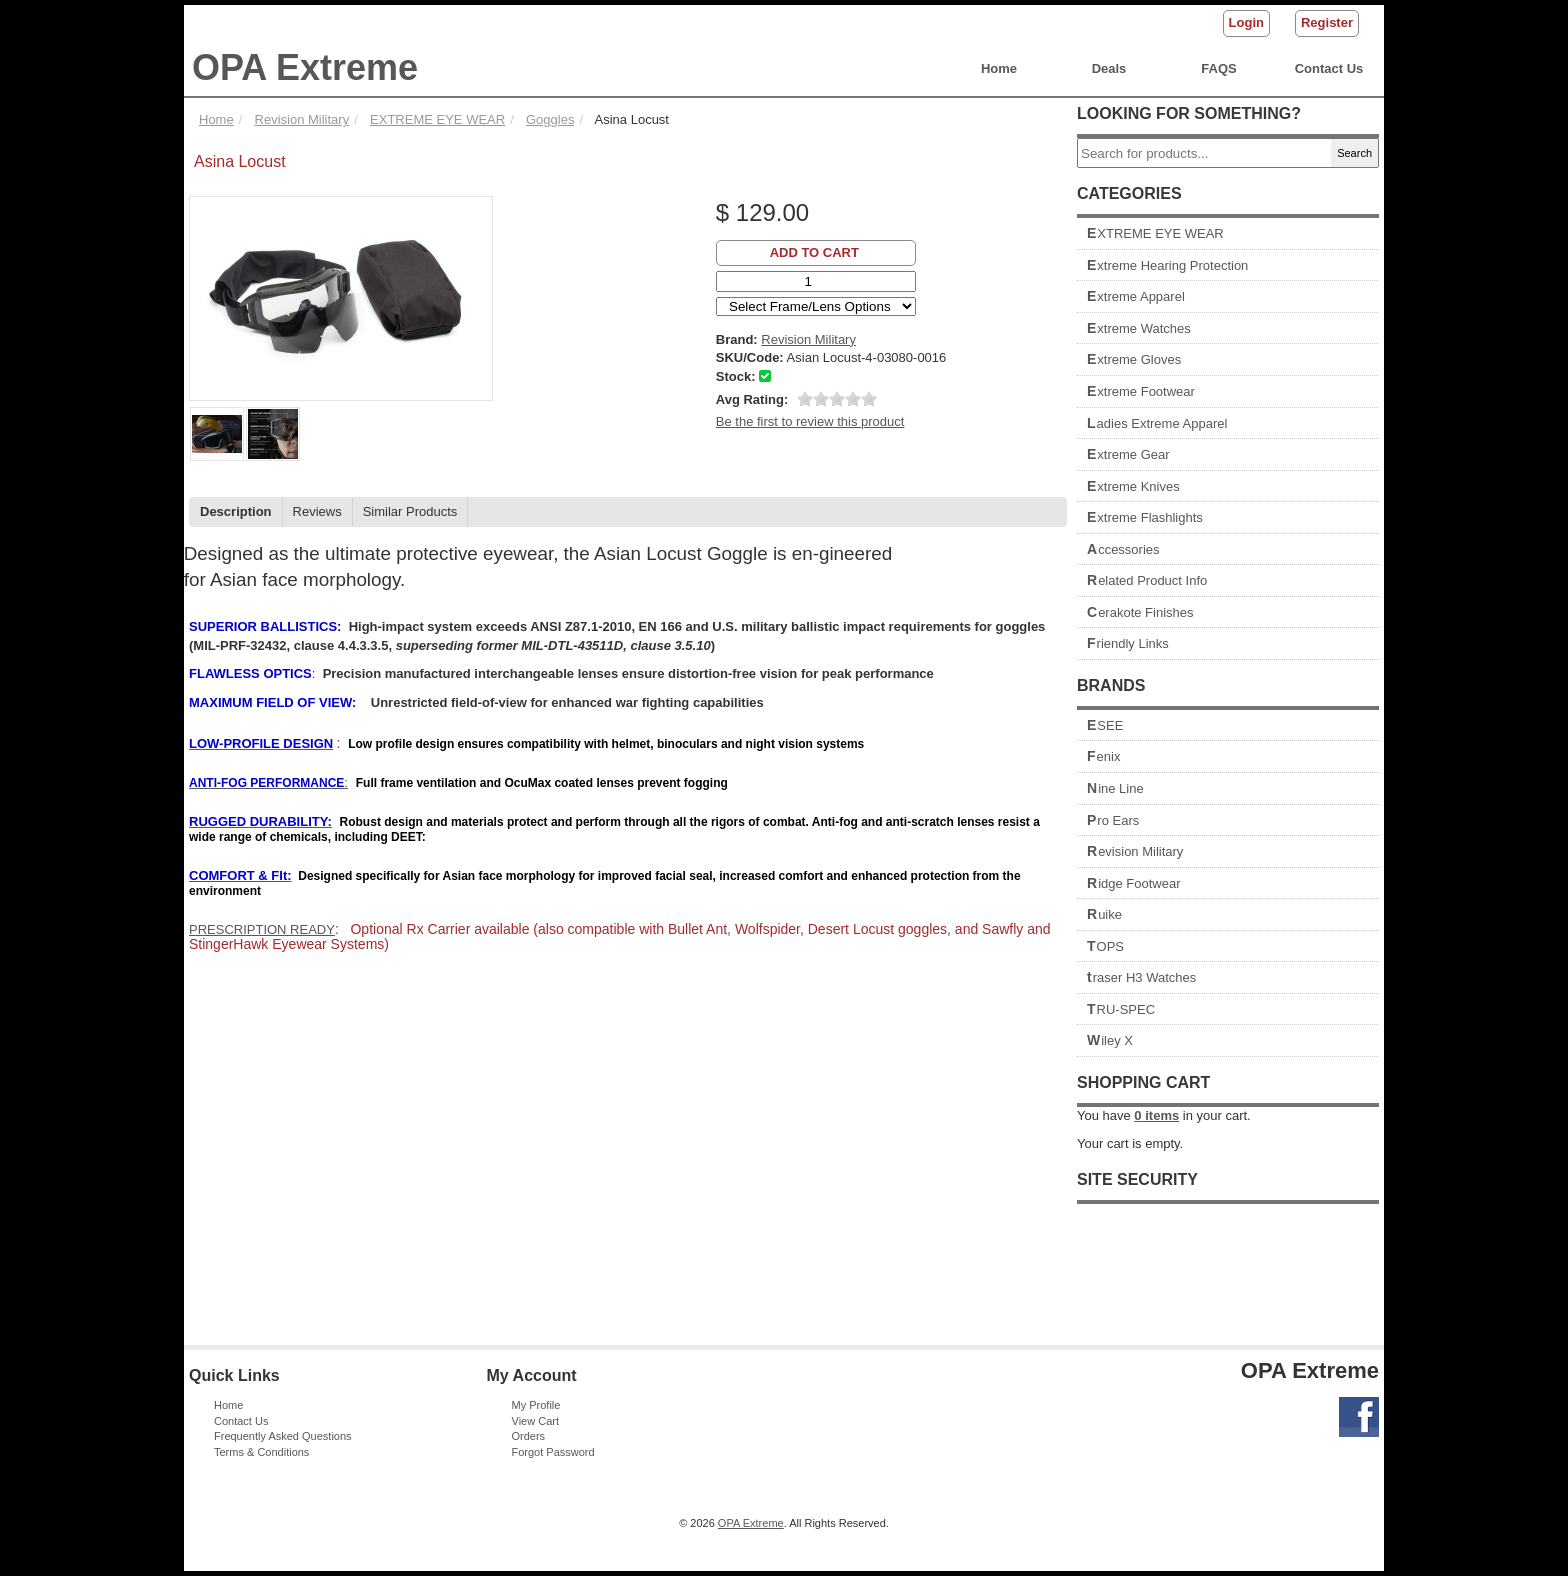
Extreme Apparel (1136, 296)
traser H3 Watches (1141, 977)
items (1156, 1115)
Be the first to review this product (810, 421)
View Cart (535, 1421)
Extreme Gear (1128, 454)
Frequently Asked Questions (283, 1436)
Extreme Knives (1133, 486)
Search (1354, 153)
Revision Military (1135, 851)
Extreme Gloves (1134, 359)
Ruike (1104, 914)
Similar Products (410, 511)
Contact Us (1329, 68)
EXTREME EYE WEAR (1155, 233)
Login (1246, 22)
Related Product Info (1147, 580)
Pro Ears (1113, 820)
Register (1327, 22)
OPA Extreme (305, 67)
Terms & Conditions (261, 1452)
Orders (529, 1436)
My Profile (536, 1405)
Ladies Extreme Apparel (1157, 423)
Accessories (1123, 549)
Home (999, 68)
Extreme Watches (1139, 328)
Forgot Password (553, 1452)
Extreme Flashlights (1145, 517)
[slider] (837, 399)
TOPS (1105, 946)
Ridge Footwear (1134, 883)
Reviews (317, 511)
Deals (1109, 68)
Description (236, 511)
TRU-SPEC (1121, 1009)
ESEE (1105, 725)
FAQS (1218, 68)
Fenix (1103, 756)
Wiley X (1110, 1040)
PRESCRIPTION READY (262, 929)
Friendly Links (1128, 643)
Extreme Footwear (1141, 391)
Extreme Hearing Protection (1167, 265)
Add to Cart (814, 252)
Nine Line (1115, 788)
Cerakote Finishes (1140, 612)
